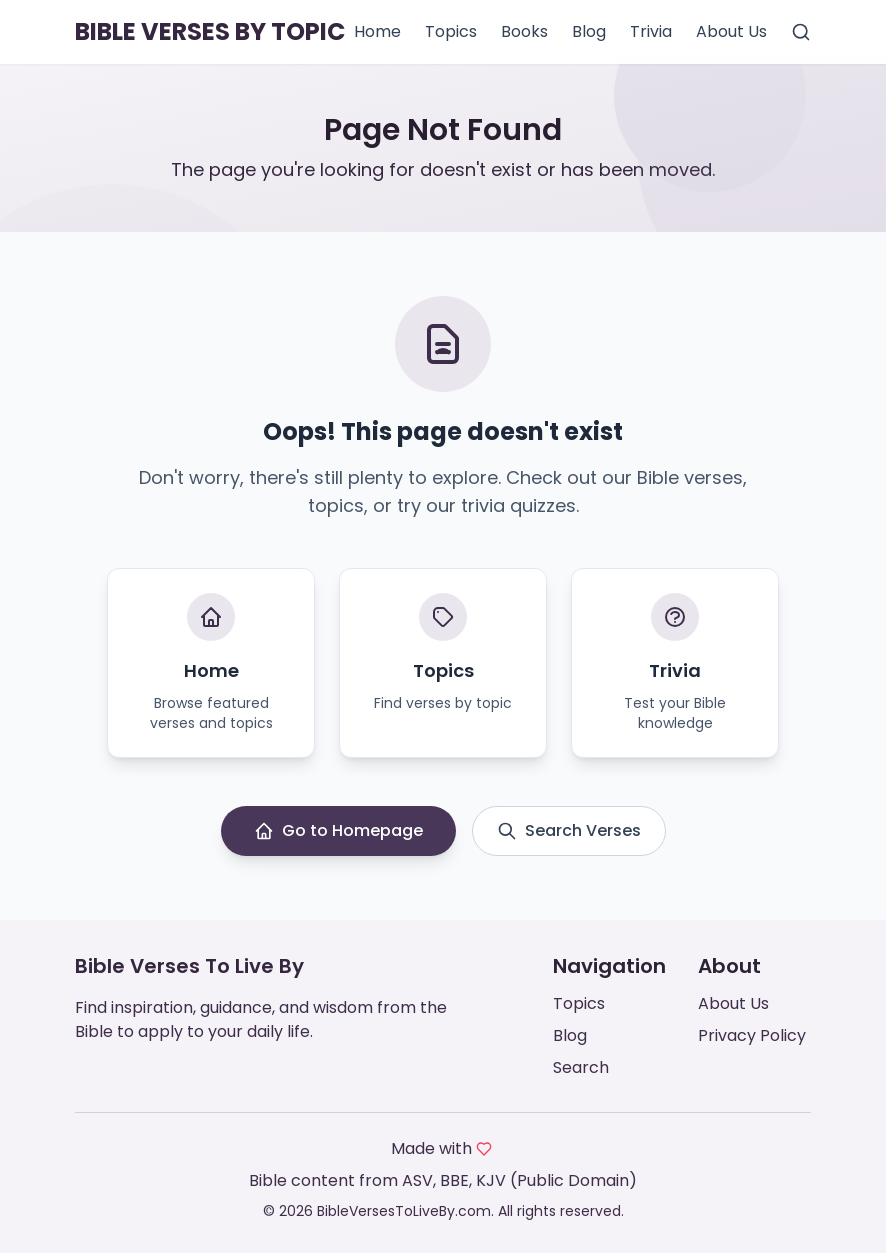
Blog (589, 31)
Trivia (651, 31)
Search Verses (569, 830)
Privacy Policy (752, 1035)
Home (377, 31)
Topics (451, 31)
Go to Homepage (338, 830)
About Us (731, 31)
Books (524, 31)
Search (581, 1067)
